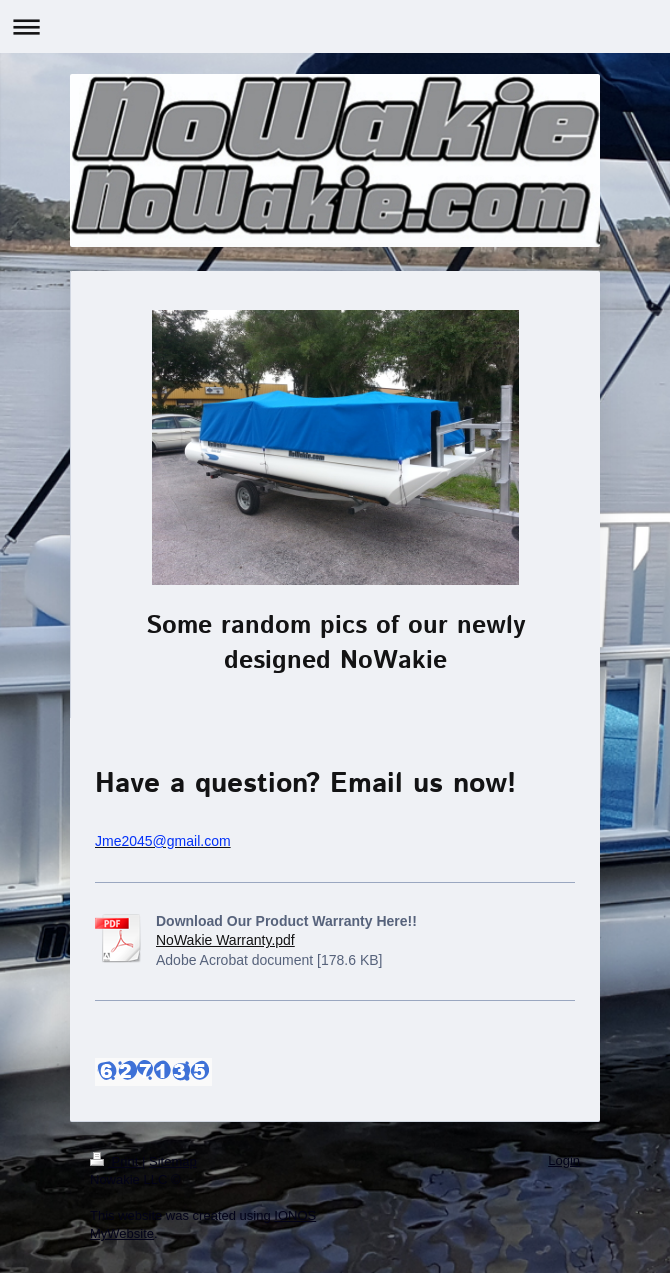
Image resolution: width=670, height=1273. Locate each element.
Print (116, 1161)
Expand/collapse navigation (335, 26)
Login (564, 1160)
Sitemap (173, 1161)
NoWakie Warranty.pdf (225, 940)
